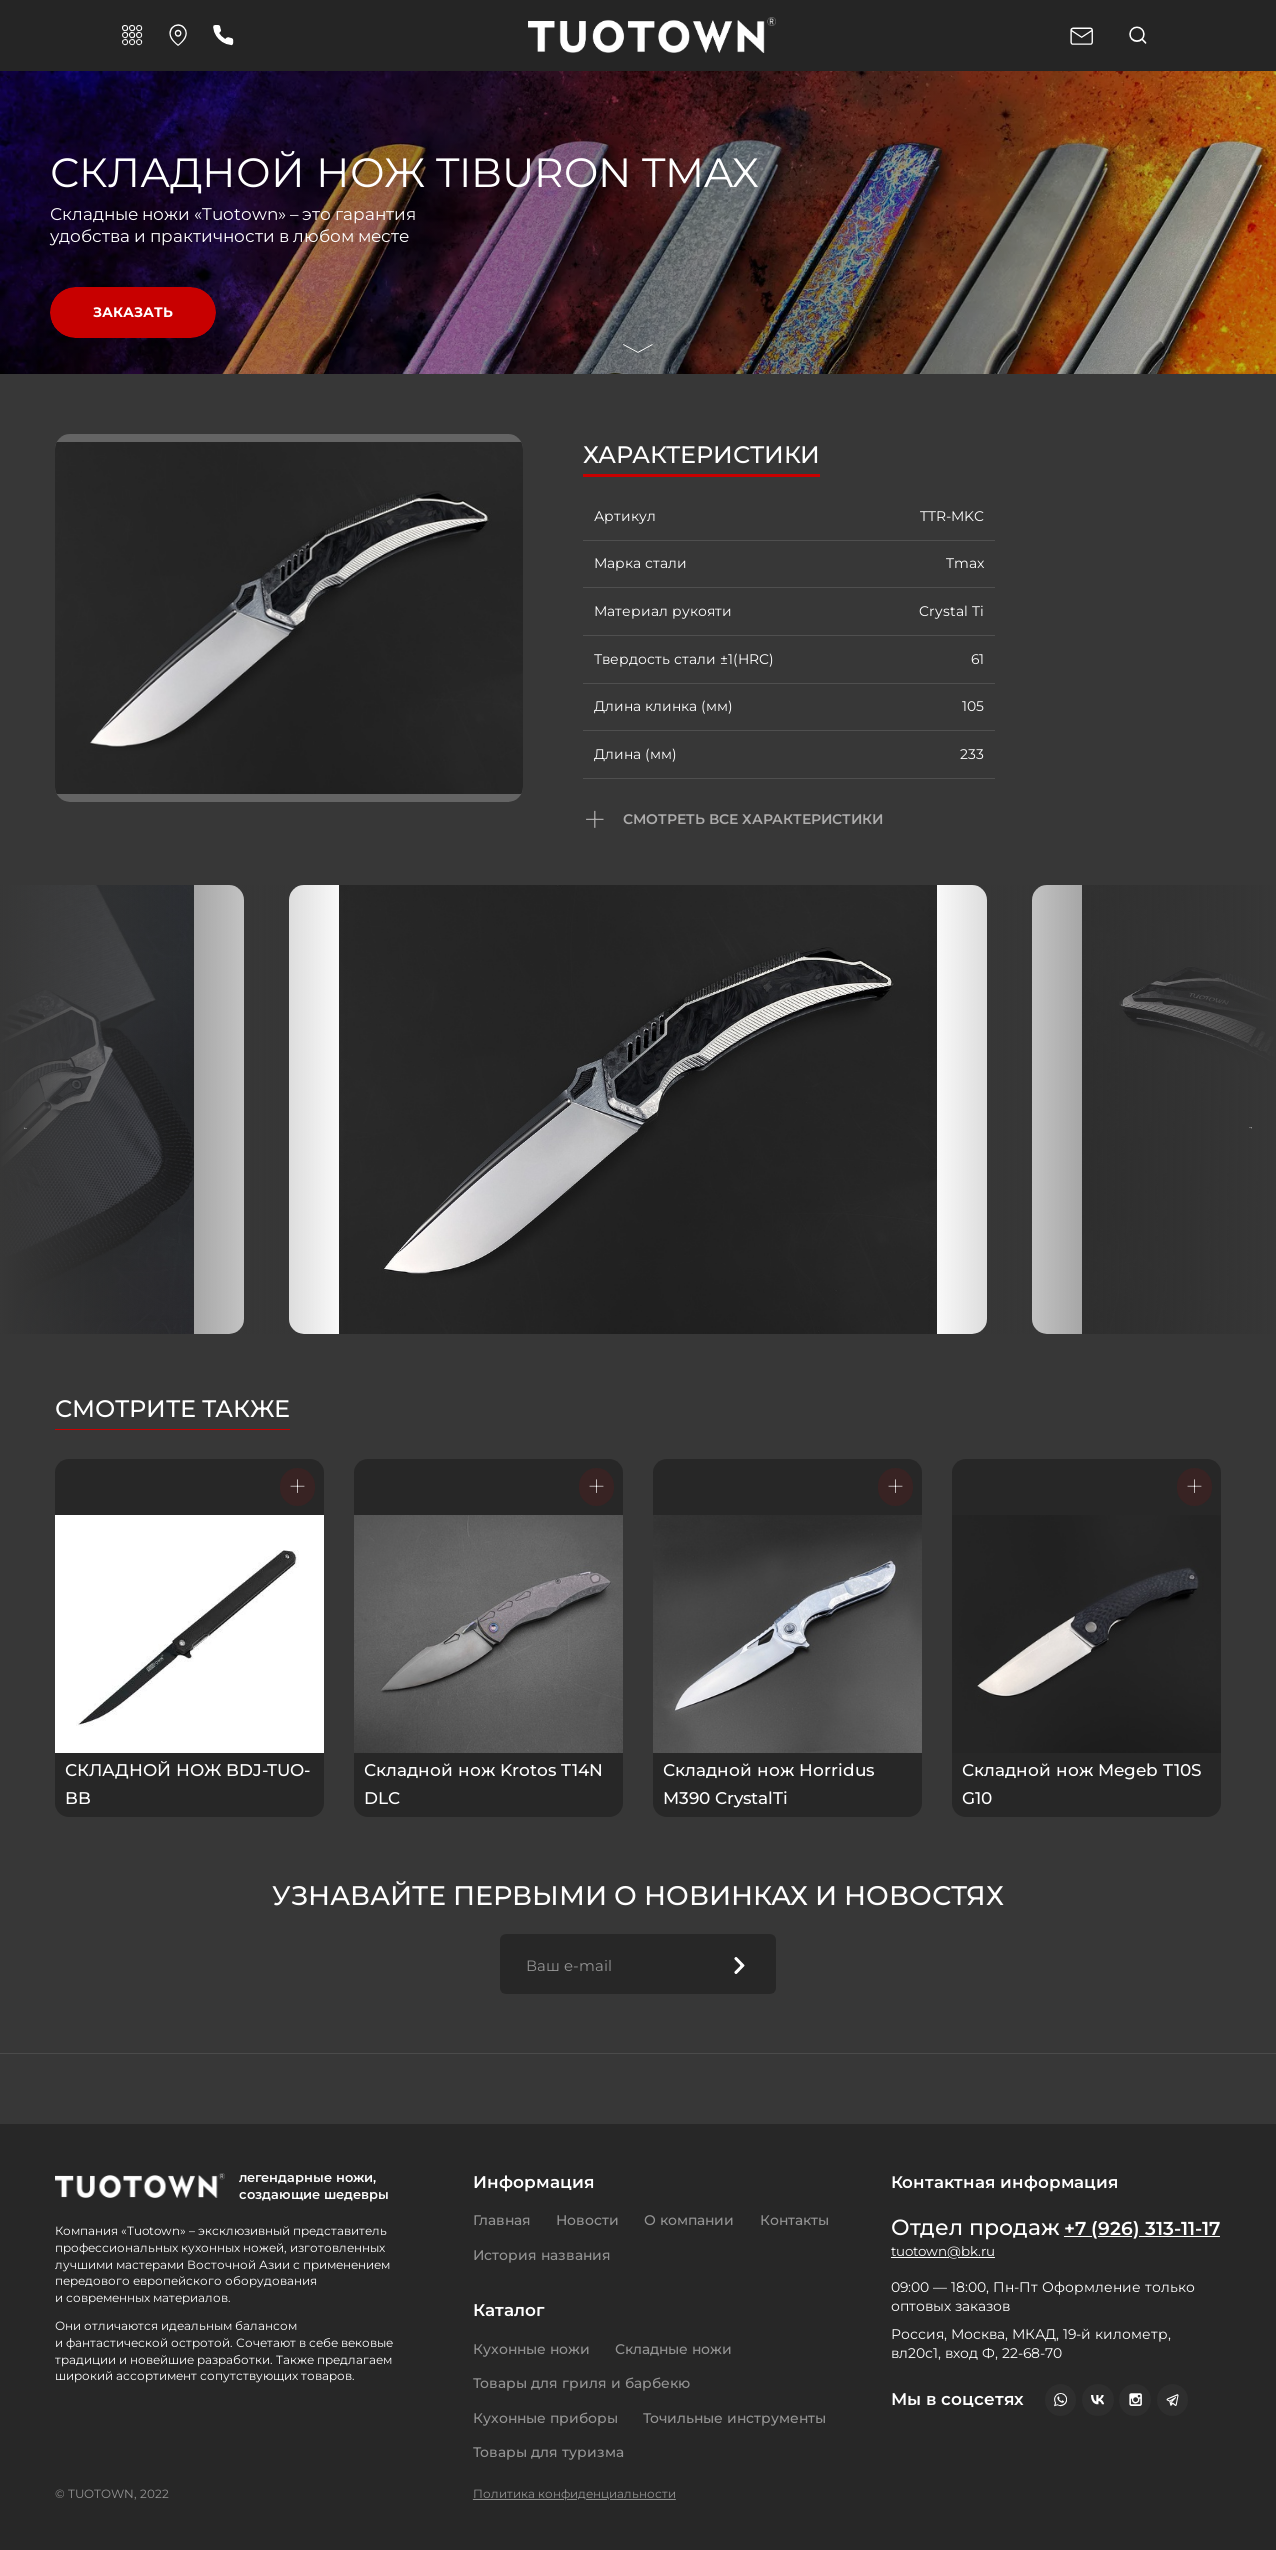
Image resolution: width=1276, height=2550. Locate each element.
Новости (587, 2220)
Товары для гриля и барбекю (581, 2383)
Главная (502, 2220)
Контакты (794, 2220)
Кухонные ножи (531, 2349)
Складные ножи (673, 2349)
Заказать (132, 312)
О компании (689, 2220)
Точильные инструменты (734, 2418)
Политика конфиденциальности (574, 2493)
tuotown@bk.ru (945, 2280)
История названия (542, 2255)
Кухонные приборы (545, 2418)
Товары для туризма (548, 2452)
